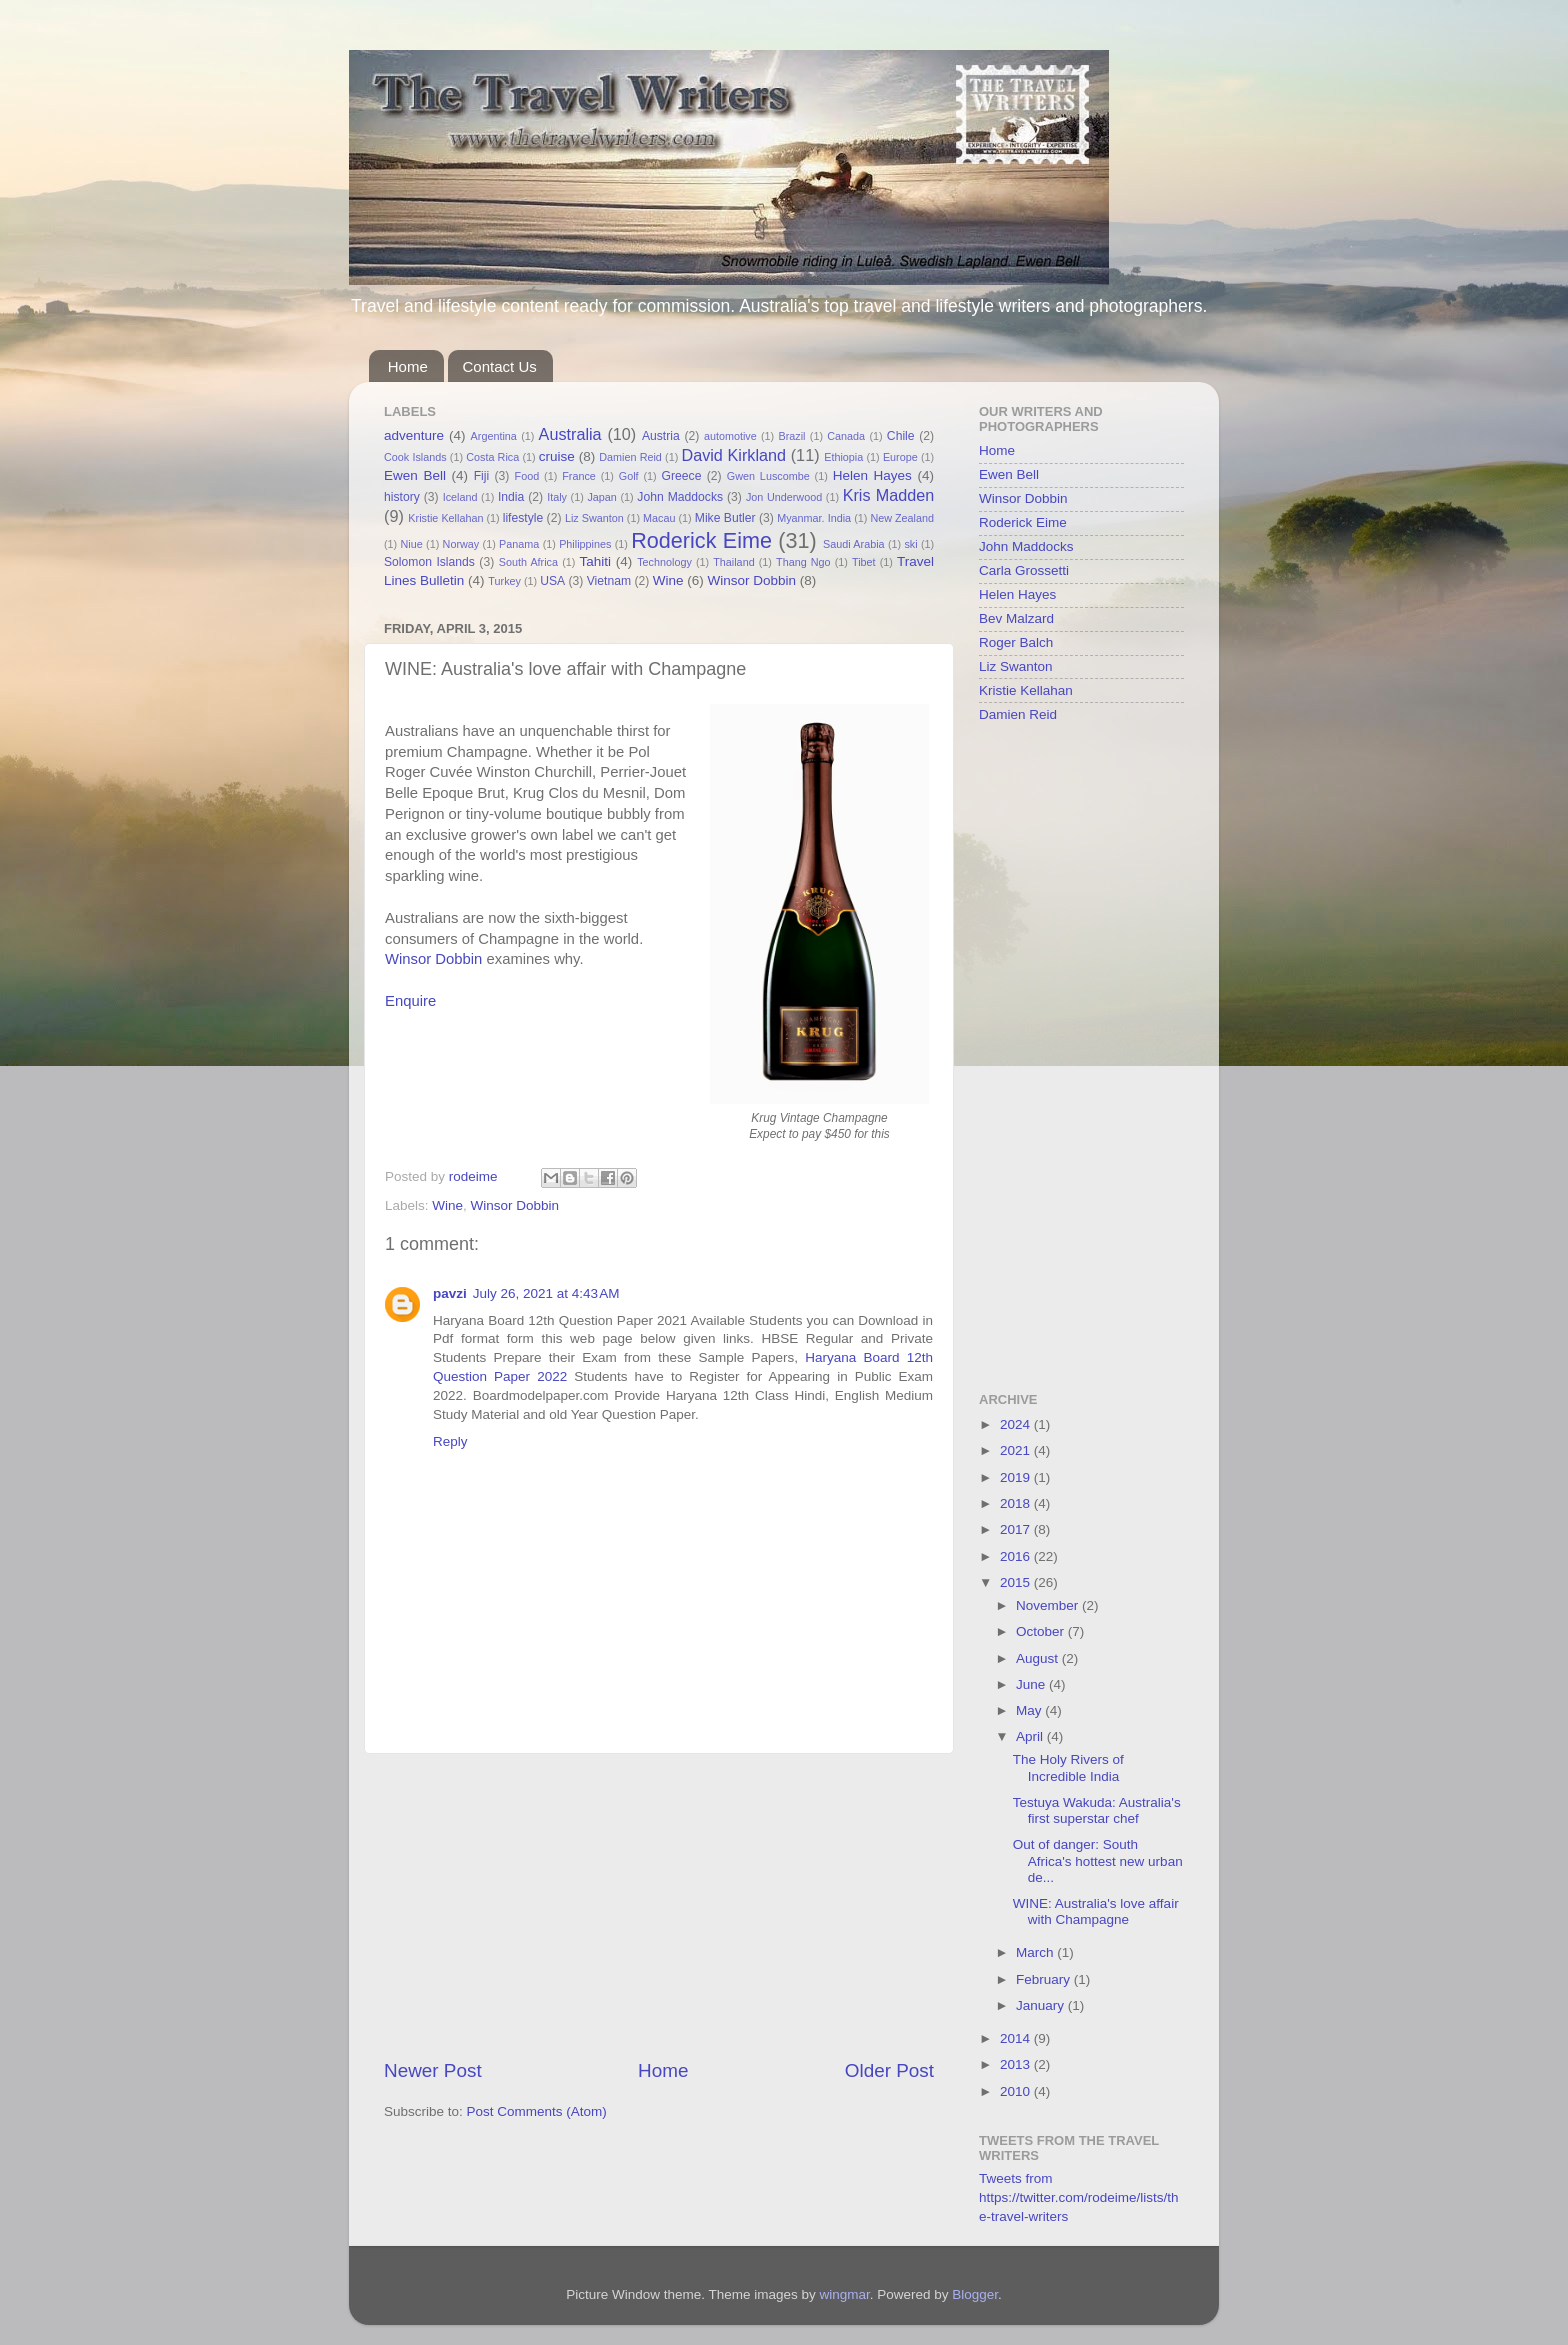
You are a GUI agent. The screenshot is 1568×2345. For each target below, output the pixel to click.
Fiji (482, 476)
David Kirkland (733, 455)
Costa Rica (492, 457)
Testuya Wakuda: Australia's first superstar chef (1097, 1810)
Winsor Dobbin (751, 580)
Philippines (585, 544)
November (1049, 1605)
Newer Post (433, 2070)
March (1036, 1952)
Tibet (864, 562)
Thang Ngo (803, 562)
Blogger (975, 2294)
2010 (1017, 2091)
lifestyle (523, 518)
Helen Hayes (872, 475)
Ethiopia (843, 457)
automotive (730, 436)
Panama (519, 544)
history (402, 497)
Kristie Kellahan (445, 518)
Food (527, 476)
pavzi (450, 1293)
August (1039, 1658)
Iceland (460, 497)
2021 (1017, 1450)
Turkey (504, 581)
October (1042, 1631)
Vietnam (609, 581)
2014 (1017, 2038)
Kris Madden (889, 495)
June (1032, 1684)
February (1045, 1979)
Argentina (494, 436)
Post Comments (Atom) (537, 2111)
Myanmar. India (814, 518)
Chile (901, 436)
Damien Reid (630, 457)
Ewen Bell (415, 475)
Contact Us (500, 366)
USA (552, 581)
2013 (1017, 2064)
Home (408, 366)
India (511, 497)
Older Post (889, 2070)
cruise (557, 456)
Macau (659, 518)
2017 (1017, 1529)
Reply (450, 1441)
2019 (1017, 1477)
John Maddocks (680, 497)
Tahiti (595, 561)
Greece (682, 476)
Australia (570, 434)
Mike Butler (725, 518)
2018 (1017, 1503)
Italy (557, 497)
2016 (1017, 1556)
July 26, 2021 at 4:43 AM (546, 1293)
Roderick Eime (701, 540)
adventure (414, 435)
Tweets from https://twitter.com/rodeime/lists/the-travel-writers (1079, 2197)
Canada (846, 436)
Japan (601, 497)
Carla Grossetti (1024, 570)
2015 (1017, 1582)
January (1042, 2005)
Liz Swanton (594, 518)
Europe (900, 457)
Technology (664, 562)
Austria (661, 436)
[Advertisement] (659, 1906)
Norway (461, 544)
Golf (629, 476)
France (579, 476)
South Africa (528, 562)
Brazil (792, 436)
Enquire (410, 1001)
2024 (1017, 1424)
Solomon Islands (429, 562)
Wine (668, 580)
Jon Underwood (784, 497)
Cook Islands (415, 457)
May (1030, 1710)
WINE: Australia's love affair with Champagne (1096, 1911)
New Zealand (902, 518)
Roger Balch (1016, 642)
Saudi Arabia (854, 544)
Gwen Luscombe (768, 476)
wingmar (844, 2294)
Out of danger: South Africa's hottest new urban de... (1098, 1860)
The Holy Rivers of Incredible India (1068, 1767)
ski (910, 544)
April (1031, 1736)
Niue (412, 544)
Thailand (733, 562)
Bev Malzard (1016, 618)
